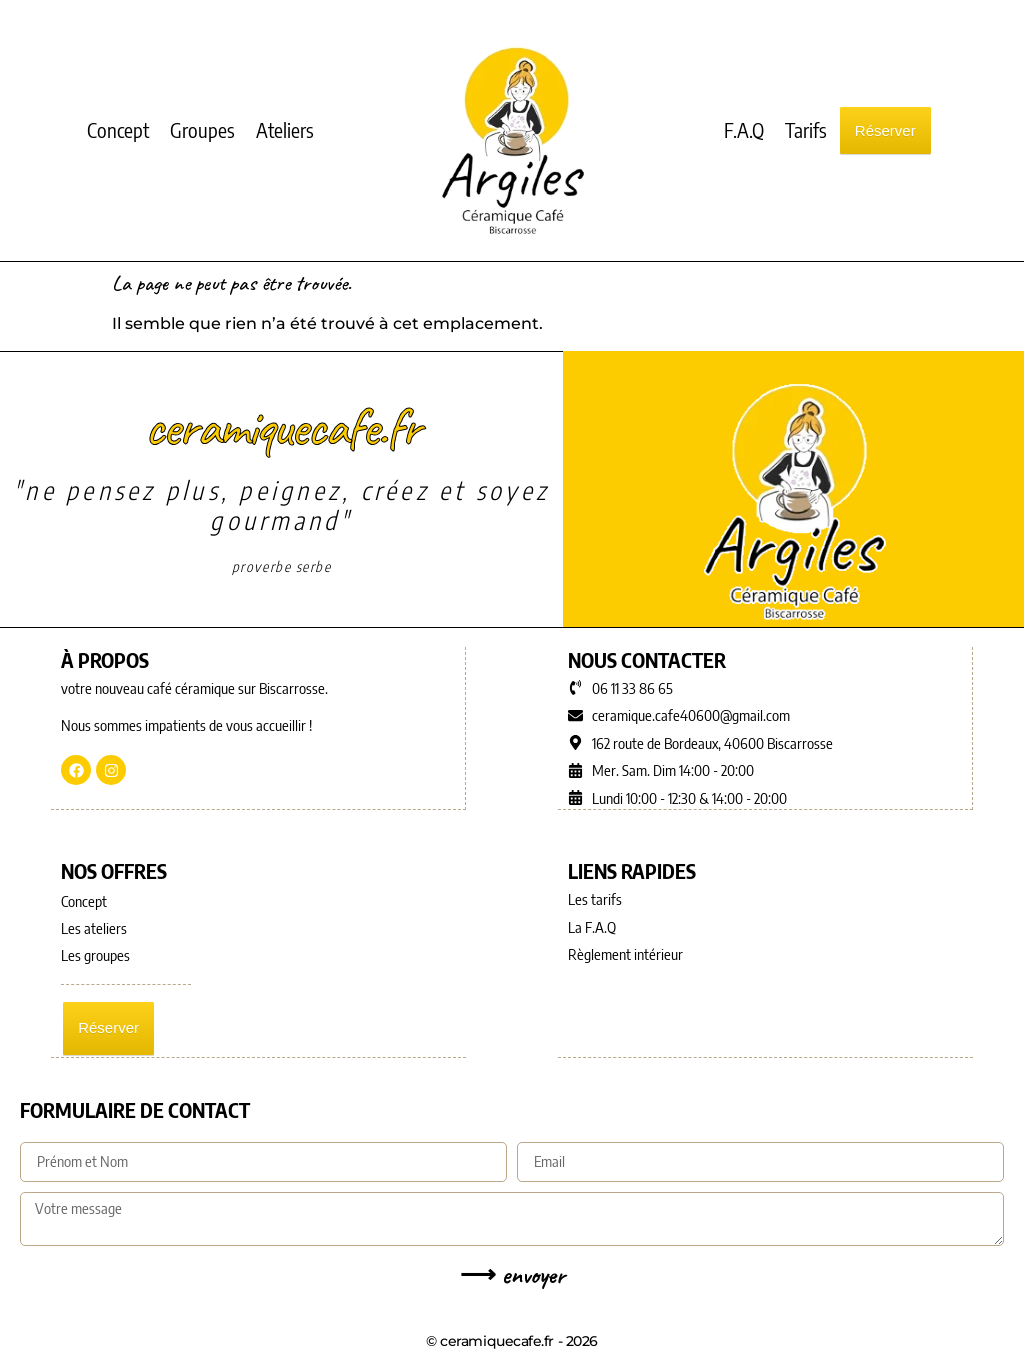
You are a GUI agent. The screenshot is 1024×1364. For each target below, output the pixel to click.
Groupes (202, 129)
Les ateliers (94, 927)
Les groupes (95, 954)
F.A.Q (744, 129)
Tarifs (806, 129)
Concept (118, 129)
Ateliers (285, 129)
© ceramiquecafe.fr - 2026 (512, 1339)
